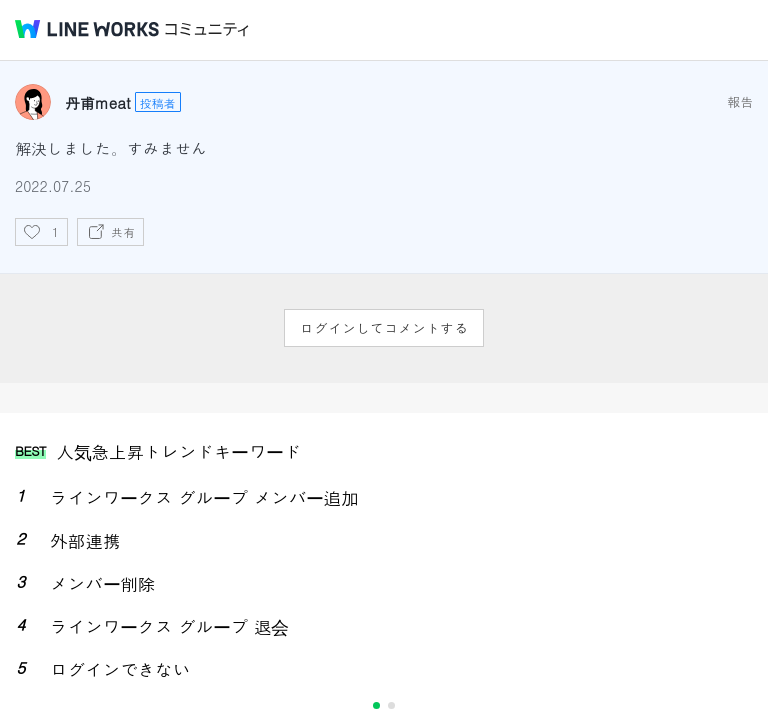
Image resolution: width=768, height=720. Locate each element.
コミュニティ (207, 29)
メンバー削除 (102, 583)
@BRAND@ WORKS (87, 29)
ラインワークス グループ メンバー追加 (204, 497)
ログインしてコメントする (384, 328)
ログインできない (120, 669)
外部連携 (85, 540)
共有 (123, 231)
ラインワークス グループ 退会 (169, 626)
